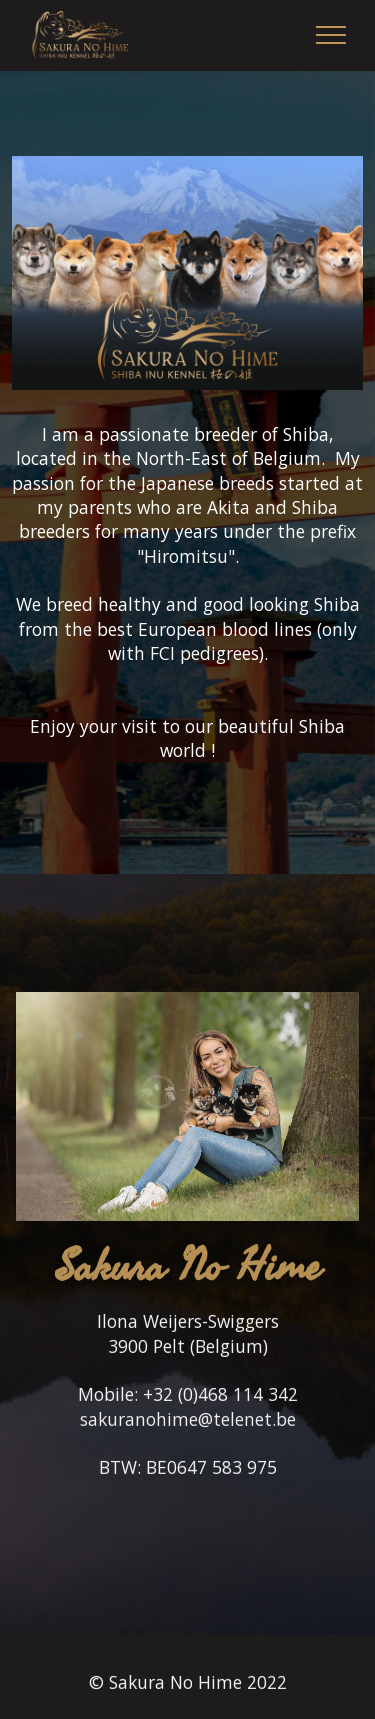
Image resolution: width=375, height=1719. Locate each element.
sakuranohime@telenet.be (188, 1442)
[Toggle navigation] (331, 35)
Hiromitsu (186, 556)
